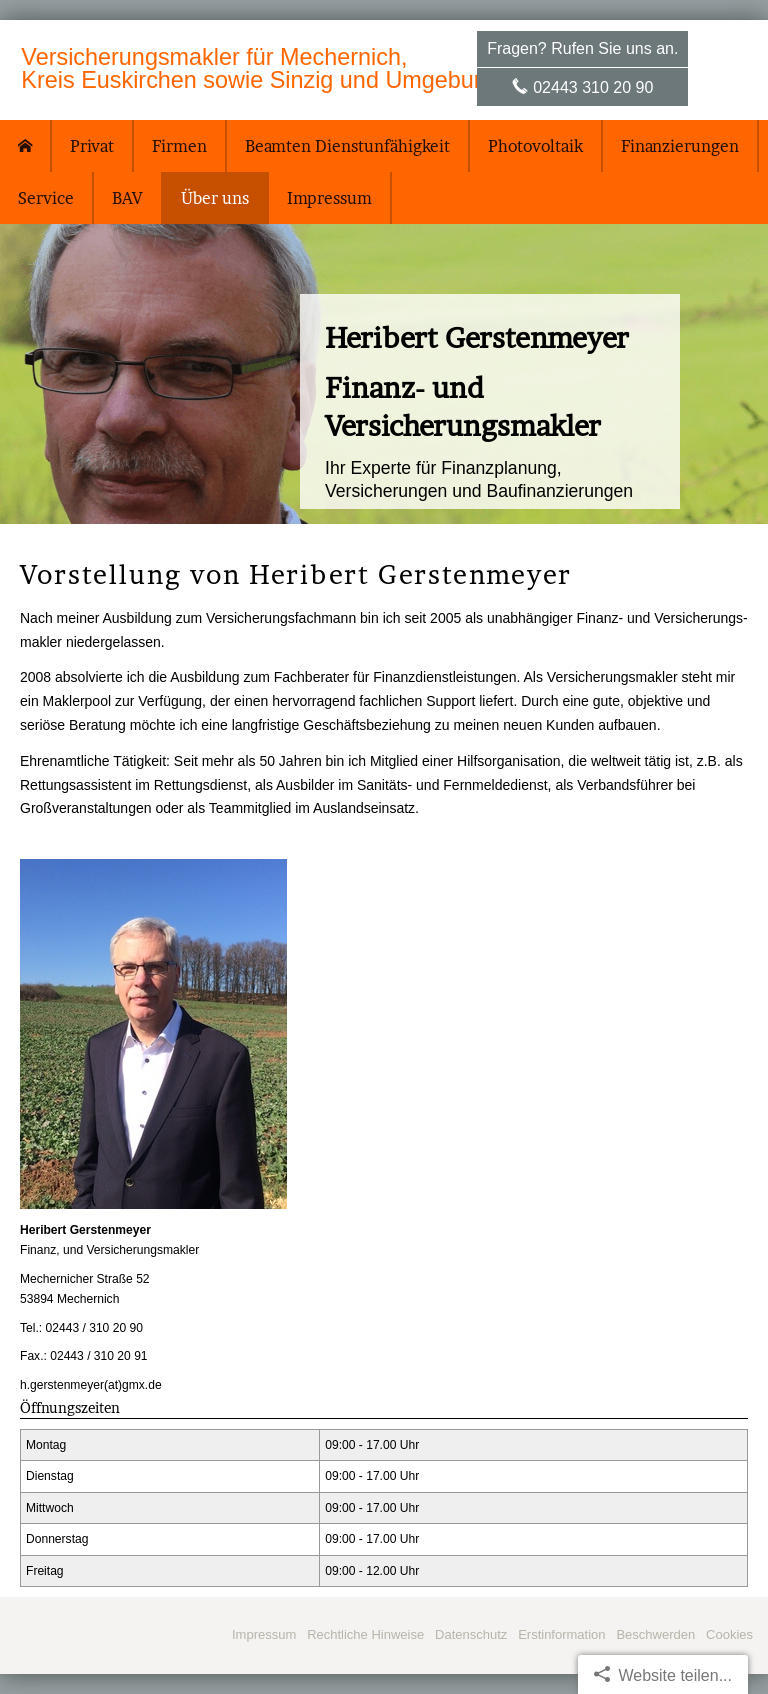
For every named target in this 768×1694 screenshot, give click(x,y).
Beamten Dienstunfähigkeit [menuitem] (347, 146)
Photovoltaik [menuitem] (535, 146)
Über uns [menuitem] (215, 198)
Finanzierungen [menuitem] (680, 146)
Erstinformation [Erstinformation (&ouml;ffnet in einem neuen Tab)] (561, 1634)
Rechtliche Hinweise (365, 1634)
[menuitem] (26, 146)
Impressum (264, 1634)
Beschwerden (655, 1634)
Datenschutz (471, 1634)
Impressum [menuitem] (329, 198)
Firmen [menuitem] (179, 146)
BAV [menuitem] (127, 198)
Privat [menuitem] (92, 146)
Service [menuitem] (46, 198)
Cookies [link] (729, 1634)
